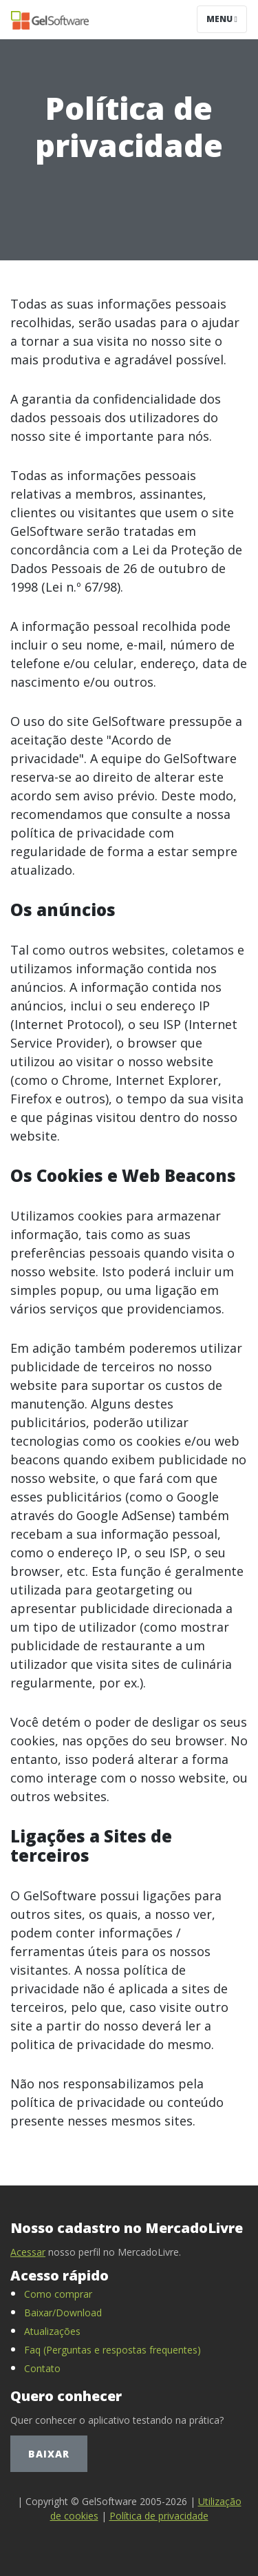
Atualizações (52, 2331)
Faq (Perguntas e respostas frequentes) (112, 2349)
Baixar (48, 2453)
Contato (42, 2368)
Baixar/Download (63, 2312)
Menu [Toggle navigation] (221, 19)
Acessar (27, 2251)
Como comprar (58, 2293)
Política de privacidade (158, 2515)
